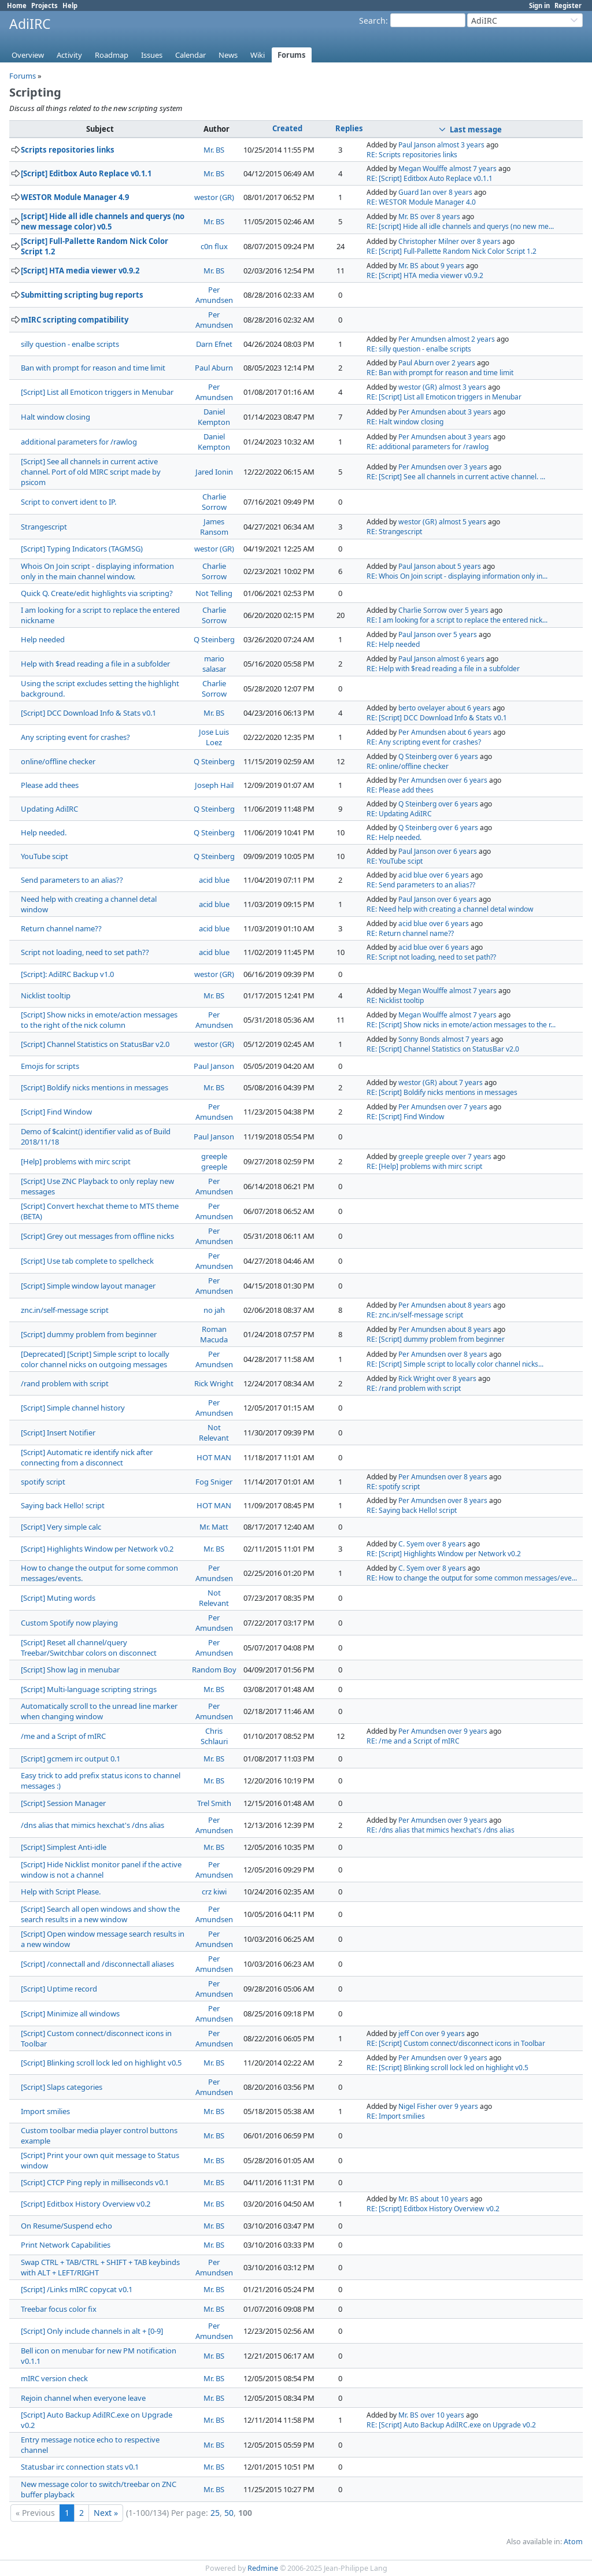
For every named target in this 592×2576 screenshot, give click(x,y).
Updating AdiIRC (49, 809)
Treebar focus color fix (59, 2309)
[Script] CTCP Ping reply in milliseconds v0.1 (95, 2182)
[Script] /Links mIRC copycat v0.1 (76, 2289)
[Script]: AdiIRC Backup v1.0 (67, 974)
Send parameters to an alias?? (72, 880)
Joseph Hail (214, 785)
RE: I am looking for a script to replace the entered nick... (457, 620)
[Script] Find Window (56, 1111)
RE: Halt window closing (405, 422)
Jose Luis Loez (214, 737)
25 (215, 2512)
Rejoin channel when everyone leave (83, 2398)
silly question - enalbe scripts (70, 344)
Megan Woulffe (422, 168)
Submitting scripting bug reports (82, 295)
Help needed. (43, 832)
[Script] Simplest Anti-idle (63, 1847)
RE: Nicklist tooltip (395, 1000)
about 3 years (469, 412)
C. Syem (411, 1544)
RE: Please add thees (400, 790)
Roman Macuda (214, 1334)
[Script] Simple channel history (73, 1407)
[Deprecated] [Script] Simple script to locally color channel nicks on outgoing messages (95, 1359)
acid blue (214, 880)
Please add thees (50, 785)
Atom (573, 2542)
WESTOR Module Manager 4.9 (75, 197)
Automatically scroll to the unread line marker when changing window (99, 1711)
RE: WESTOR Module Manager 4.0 (421, 202)
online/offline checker (58, 761)
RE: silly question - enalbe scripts (419, 349)
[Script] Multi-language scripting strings (89, 1689)
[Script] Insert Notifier (58, 1432)
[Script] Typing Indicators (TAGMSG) (82, 548)
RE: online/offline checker (408, 766)
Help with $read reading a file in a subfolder (95, 663)
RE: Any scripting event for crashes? (424, 742)
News (228, 55)
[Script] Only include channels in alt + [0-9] (92, 2331)
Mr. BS (214, 150)
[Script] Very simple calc (61, 1527)
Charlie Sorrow (214, 501)
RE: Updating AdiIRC (399, 814)
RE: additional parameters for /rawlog (428, 446)
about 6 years (469, 708)
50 (229, 2512)
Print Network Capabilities (65, 2245)
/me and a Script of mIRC (63, 1736)
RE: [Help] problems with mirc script (424, 1166)
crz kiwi (214, 1891)
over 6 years (458, 756)
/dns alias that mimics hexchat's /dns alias (92, 1825)
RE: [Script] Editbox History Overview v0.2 (433, 2209)
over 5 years (469, 610)
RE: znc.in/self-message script (415, 1315)
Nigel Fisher (417, 2106)
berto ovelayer (421, 708)
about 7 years (461, 1082)
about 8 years (469, 1305)
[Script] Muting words (58, 1598)
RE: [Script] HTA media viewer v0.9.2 (425, 275)
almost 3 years (460, 145)
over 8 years (452, 192)
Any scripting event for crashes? (75, 737)
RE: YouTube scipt (395, 861)
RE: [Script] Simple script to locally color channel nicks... (455, 1364)
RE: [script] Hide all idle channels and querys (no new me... (460, 226)
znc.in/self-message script (65, 1310)
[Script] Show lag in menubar (70, 1669)
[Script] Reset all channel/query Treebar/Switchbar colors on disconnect (89, 1647)
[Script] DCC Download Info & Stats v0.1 (88, 713)
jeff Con (410, 2033)
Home (17, 5)
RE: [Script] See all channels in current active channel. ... (456, 477)
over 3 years (467, 467)
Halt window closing (55, 417)
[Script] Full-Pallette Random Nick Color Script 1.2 (94, 246)
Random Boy (214, 1669)
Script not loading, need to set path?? (85, 952)
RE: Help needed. (394, 837)
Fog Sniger (213, 1481)
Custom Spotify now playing (69, 1623)
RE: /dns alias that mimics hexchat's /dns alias (441, 1830)
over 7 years (467, 1107)
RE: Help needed (393, 644)
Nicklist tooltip (46, 995)
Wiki (257, 55)
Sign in (539, 5)
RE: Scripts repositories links (412, 155)
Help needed (43, 639)
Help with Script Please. (61, 1891)
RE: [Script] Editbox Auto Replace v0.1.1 (430, 178)
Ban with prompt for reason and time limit (93, 367)
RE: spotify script (393, 1486)
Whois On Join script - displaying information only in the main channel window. (97, 571)
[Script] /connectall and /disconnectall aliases (97, 1964)
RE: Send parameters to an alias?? (421, 885)
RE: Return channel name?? (410, 933)
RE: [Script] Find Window (406, 1117)
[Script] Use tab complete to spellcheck (87, 1261)
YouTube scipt (44, 856)
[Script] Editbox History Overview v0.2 (85, 2204)
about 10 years (444, 2199)
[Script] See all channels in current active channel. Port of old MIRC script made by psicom (91, 471)
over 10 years (442, 2415)
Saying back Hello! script (63, 1505)
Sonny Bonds (419, 1039)
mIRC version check (54, 2378)
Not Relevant (214, 1432)
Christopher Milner (428, 241)
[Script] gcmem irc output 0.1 (70, 1758)
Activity (69, 55)
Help (69, 5)
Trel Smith (214, 1803)
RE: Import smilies (396, 2116)
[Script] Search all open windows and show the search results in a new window (100, 1914)
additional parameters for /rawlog (79, 441)
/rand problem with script (65, 1383)
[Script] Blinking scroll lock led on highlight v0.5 (101, 2062)
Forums (292, 55)
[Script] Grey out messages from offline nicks (97, 1236)
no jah (214, 1310)
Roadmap (111, 55)
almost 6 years (460, 659)
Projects (44, 5)
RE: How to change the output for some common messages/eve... (472, 1578)
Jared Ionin (214, 472)
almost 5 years (462, 522)
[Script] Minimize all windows (70, 2013)
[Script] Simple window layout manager (88, 1285)
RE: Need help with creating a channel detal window (450, 909)
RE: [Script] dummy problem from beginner (436, 1339)
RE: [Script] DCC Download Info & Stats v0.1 (437, 718)
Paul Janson (416, 145)
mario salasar (214, 663)
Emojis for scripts (50, 1066)
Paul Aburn (214, 367)
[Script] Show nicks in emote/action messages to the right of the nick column (99, 1019)
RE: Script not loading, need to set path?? (431, 957)
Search (372, 20)
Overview (28, 55)
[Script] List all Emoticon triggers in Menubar (97, 392)
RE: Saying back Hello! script (412, 1510)
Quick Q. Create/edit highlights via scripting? (97, 593)
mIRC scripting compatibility (74, 319)
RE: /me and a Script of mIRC (413, 1741)
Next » (106, 2512)
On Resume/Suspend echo (66, 2225)
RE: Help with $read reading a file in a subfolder (443, 668)
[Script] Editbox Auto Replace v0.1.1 (86, 173)
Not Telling (213, 593)
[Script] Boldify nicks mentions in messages (94, 1087)
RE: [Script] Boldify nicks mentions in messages (442, 1092)
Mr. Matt (213, 1527)
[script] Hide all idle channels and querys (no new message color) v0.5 (102, 221)
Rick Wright (214, 1383)
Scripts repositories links (67, 150)
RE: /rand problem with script (414, 1388)
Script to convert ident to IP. (68, 502)
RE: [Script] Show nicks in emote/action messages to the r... (461, 1025)
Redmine (262, 2568)
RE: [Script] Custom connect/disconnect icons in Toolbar (456, 2043)
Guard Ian (414, 192)
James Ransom (214, 526)
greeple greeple (214, 1161)
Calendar (190, 55)
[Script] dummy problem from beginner (89, 1334)
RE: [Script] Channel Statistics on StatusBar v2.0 (443, 1049)
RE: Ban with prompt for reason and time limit (440, 372)
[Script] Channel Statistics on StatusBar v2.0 (95, 1044)
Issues (151, 55)
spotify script (43, 1481)
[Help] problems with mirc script (76, 1161)
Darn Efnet (214, 344)
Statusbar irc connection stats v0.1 (80, 2467)
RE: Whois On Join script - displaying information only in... (457, 576)
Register (568, 5)
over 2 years (455, 363)
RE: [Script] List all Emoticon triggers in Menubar (444, 397)
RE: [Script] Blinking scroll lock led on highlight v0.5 (447, 2067)
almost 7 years (473, 168)
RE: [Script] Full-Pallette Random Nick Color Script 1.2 (451, 251)
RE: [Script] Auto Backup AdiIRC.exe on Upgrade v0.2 (451, 2425)
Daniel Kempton (214, 416)
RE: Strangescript (394, 531)
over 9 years (467, 1731)
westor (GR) (214, 197)
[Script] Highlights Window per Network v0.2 (97, 1549)
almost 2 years (471, 339)
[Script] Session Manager (63, 1803)
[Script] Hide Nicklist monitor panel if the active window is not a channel (101, 1869)
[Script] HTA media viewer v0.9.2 (80, 270)
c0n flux (214, 246)
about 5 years (459, 566)
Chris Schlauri (214, 1736)
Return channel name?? (61, 928)
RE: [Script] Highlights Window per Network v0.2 (444, 1554)
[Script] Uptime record (59, 1988)
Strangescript (44, 526)
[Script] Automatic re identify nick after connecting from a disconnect (87, 1457)
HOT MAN (214, 1457)
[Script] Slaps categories (61, 2087)
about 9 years (442, 266)
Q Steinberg (214, 639)
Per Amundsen (214, 294)
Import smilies (45, 2111)
